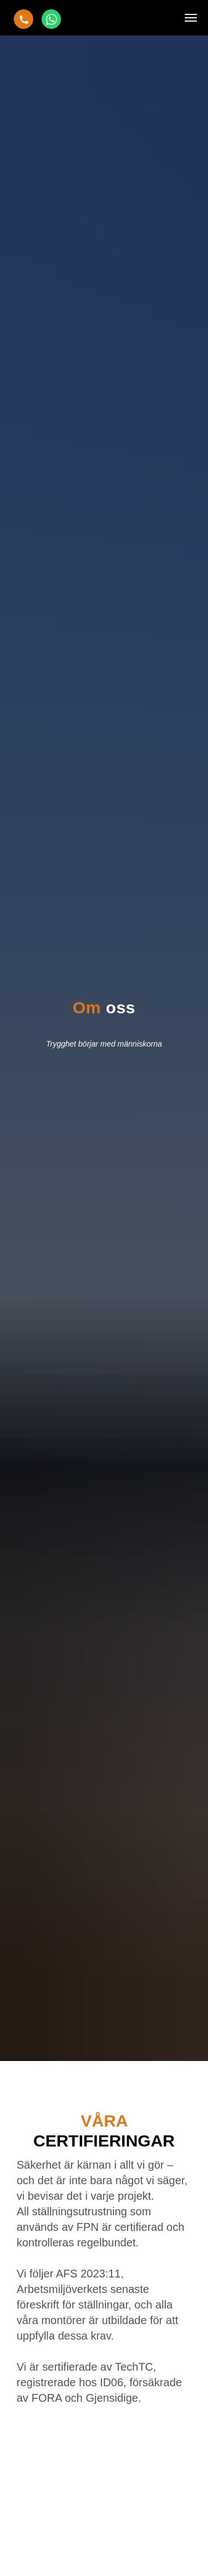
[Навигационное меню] (191, 18)
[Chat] (51, 19)
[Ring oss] (23, 19)
